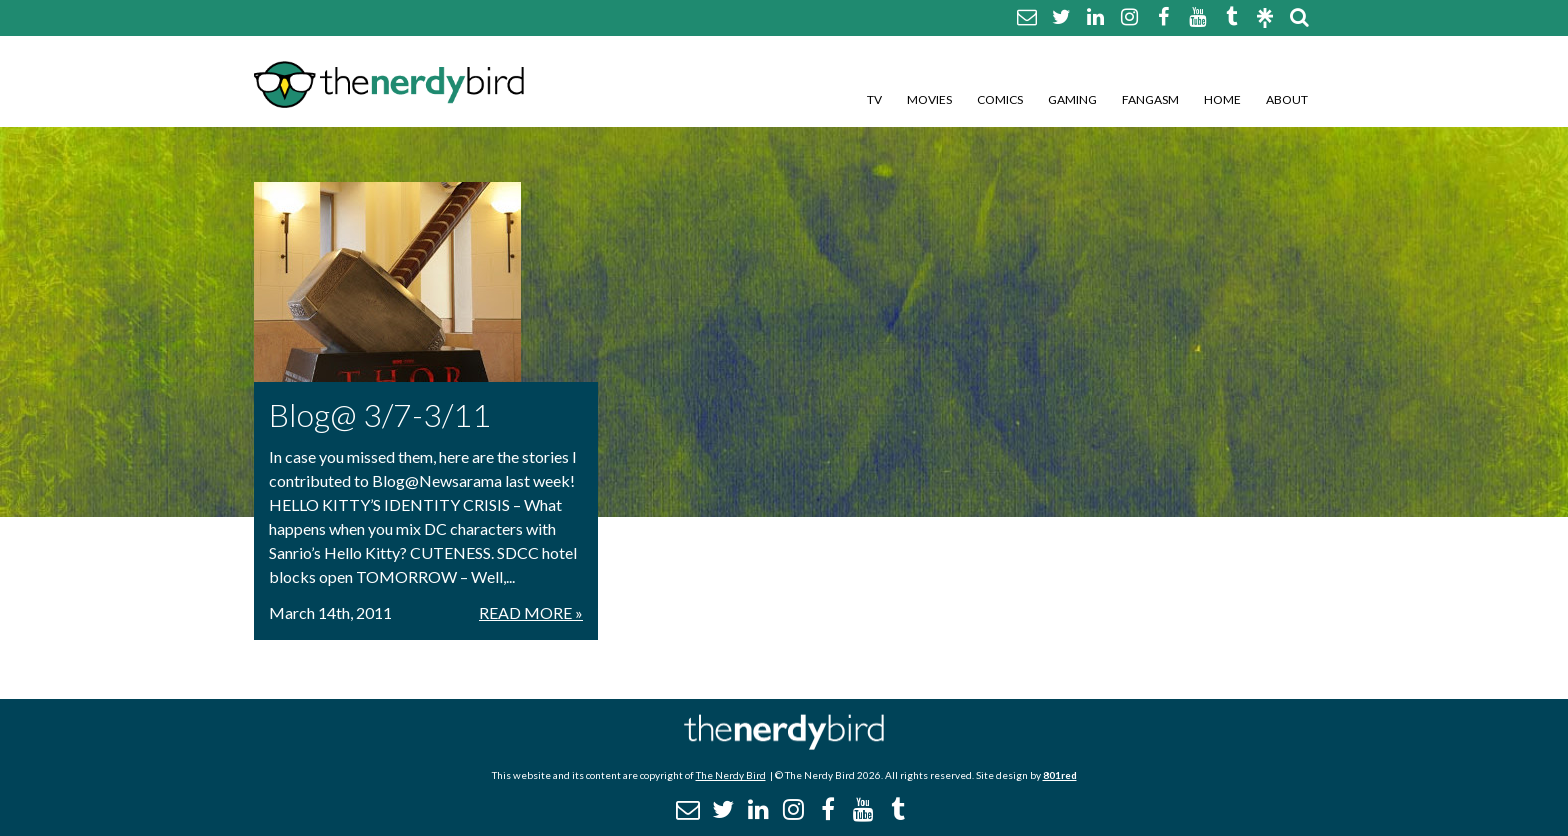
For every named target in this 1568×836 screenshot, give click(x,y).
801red (1060, 775)
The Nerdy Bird (731, 775)
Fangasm (1150, 99)
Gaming (1072, 99)
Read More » (531, 612)
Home (1222, 99)
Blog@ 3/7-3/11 (380, 414)
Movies (929, 99)
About (1287, 99)
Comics (1000, 99)
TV (874, 99)
